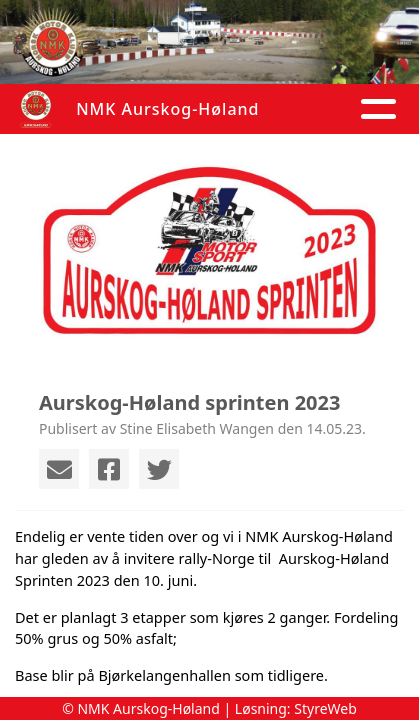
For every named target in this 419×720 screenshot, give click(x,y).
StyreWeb (325, 708)
